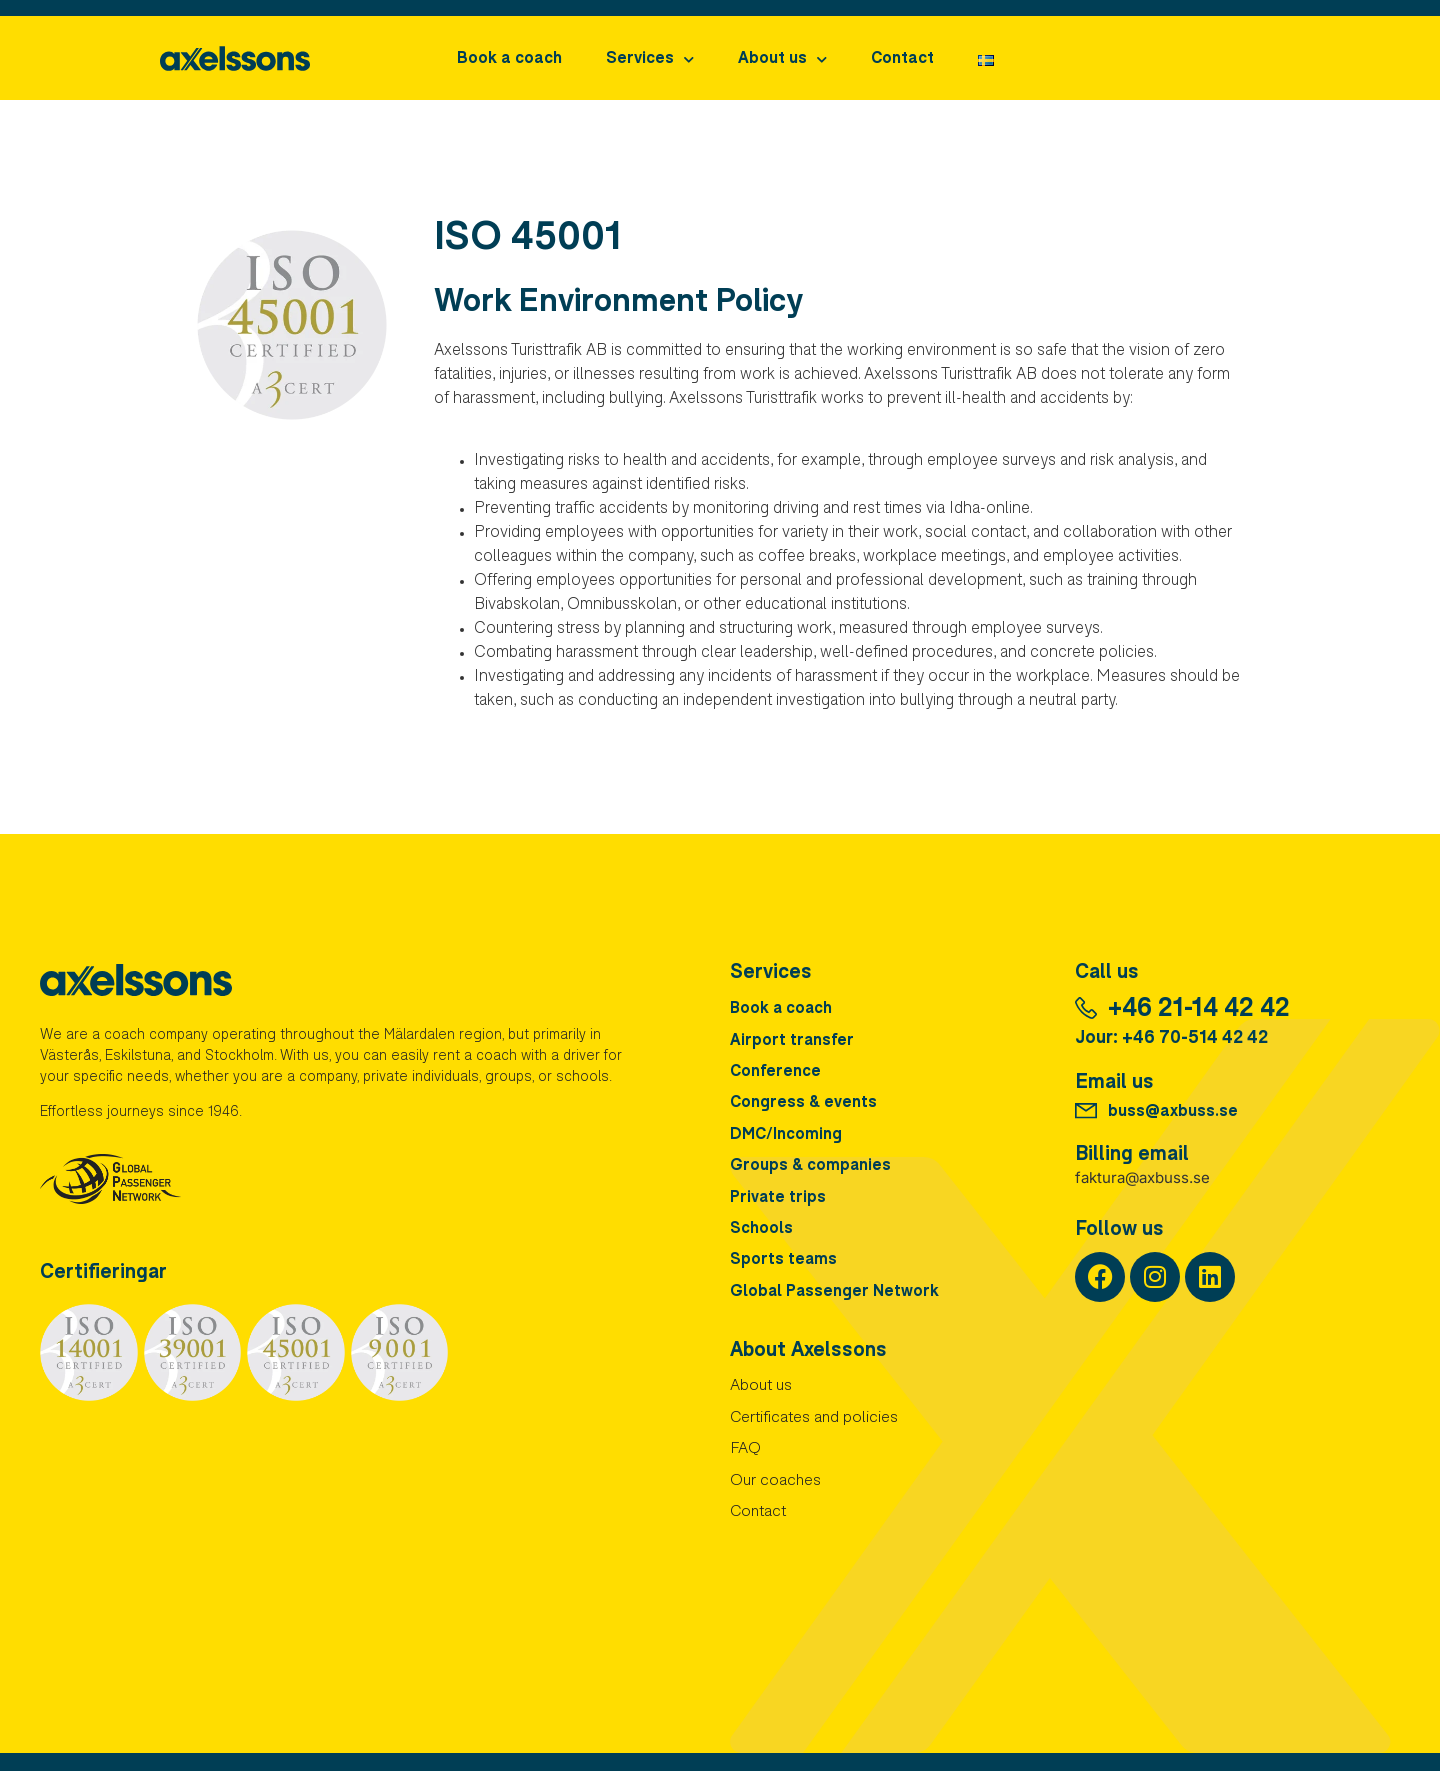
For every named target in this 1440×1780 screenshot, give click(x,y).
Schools (761, 1234)
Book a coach (509, 60)
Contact (902, 60)
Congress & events (804, 1106)
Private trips (778, 1202)
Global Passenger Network (835, 1298)
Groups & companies (811, 1170)
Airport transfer (792, 1042)
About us (782, 59)
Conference (775, 1074)
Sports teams (784, 1266)
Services (650, 59)
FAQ (745, 1458)
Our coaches (776, 1490)
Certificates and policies (815, 1426)
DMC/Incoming (786, 1138)
